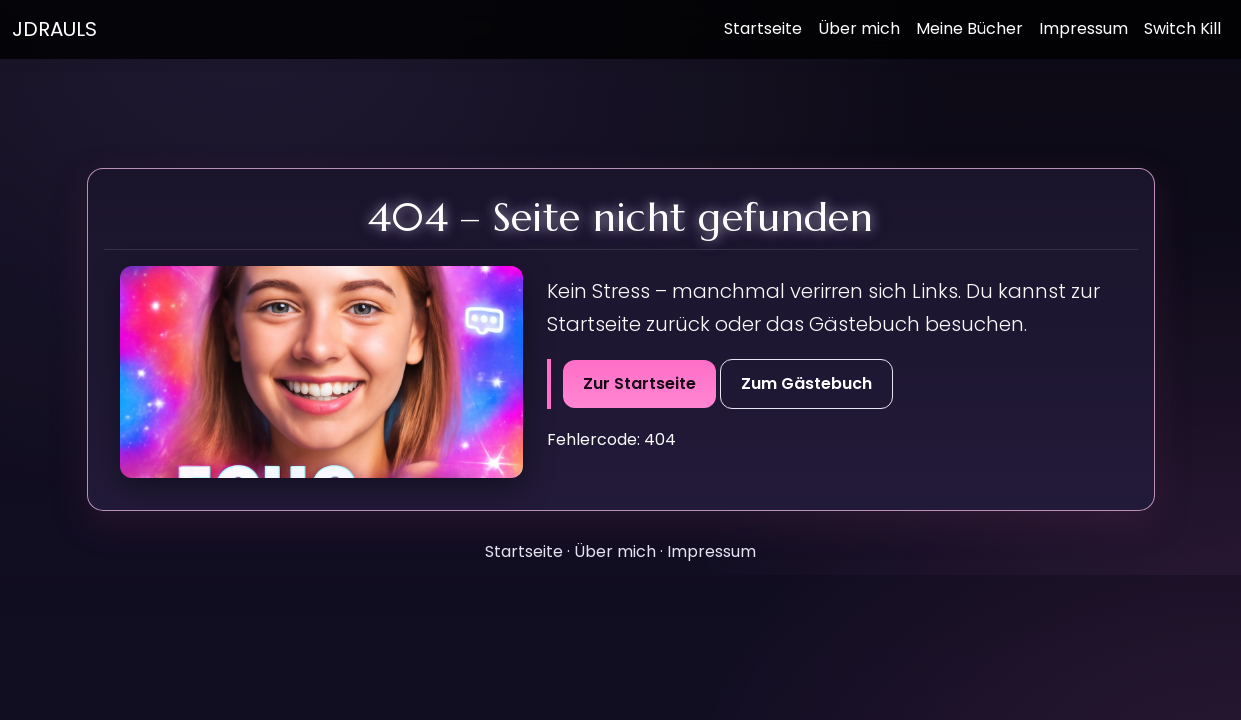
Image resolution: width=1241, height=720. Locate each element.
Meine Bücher (969, 28)
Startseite (763, 28)
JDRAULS (54, 29)
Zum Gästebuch (806, 383)
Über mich (859, 28)
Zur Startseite (639, 383)
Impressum (1083, 28)
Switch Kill (1182, 28)
